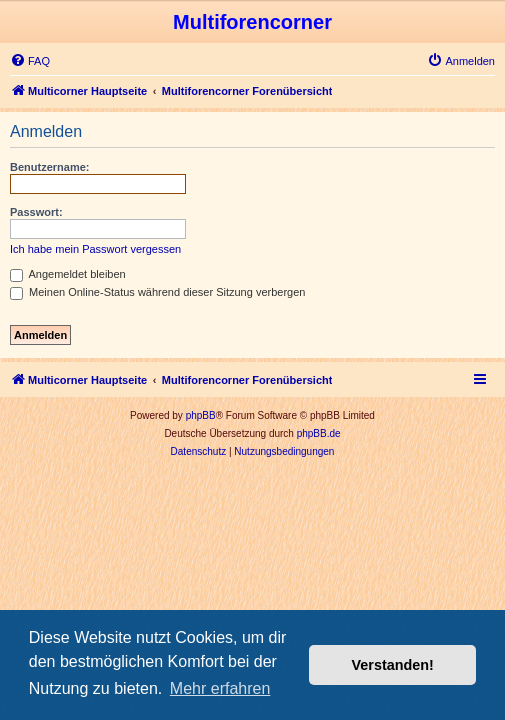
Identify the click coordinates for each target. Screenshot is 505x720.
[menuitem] (30, 61)
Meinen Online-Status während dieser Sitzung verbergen (157, 292)
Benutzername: (49, 167)
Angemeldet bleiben (68, 274)
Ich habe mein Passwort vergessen (95, 249)
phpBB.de (319, 433)
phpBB (201, 415)
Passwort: (36, 212)
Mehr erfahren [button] (220, 688)
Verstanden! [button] (393, 665)
